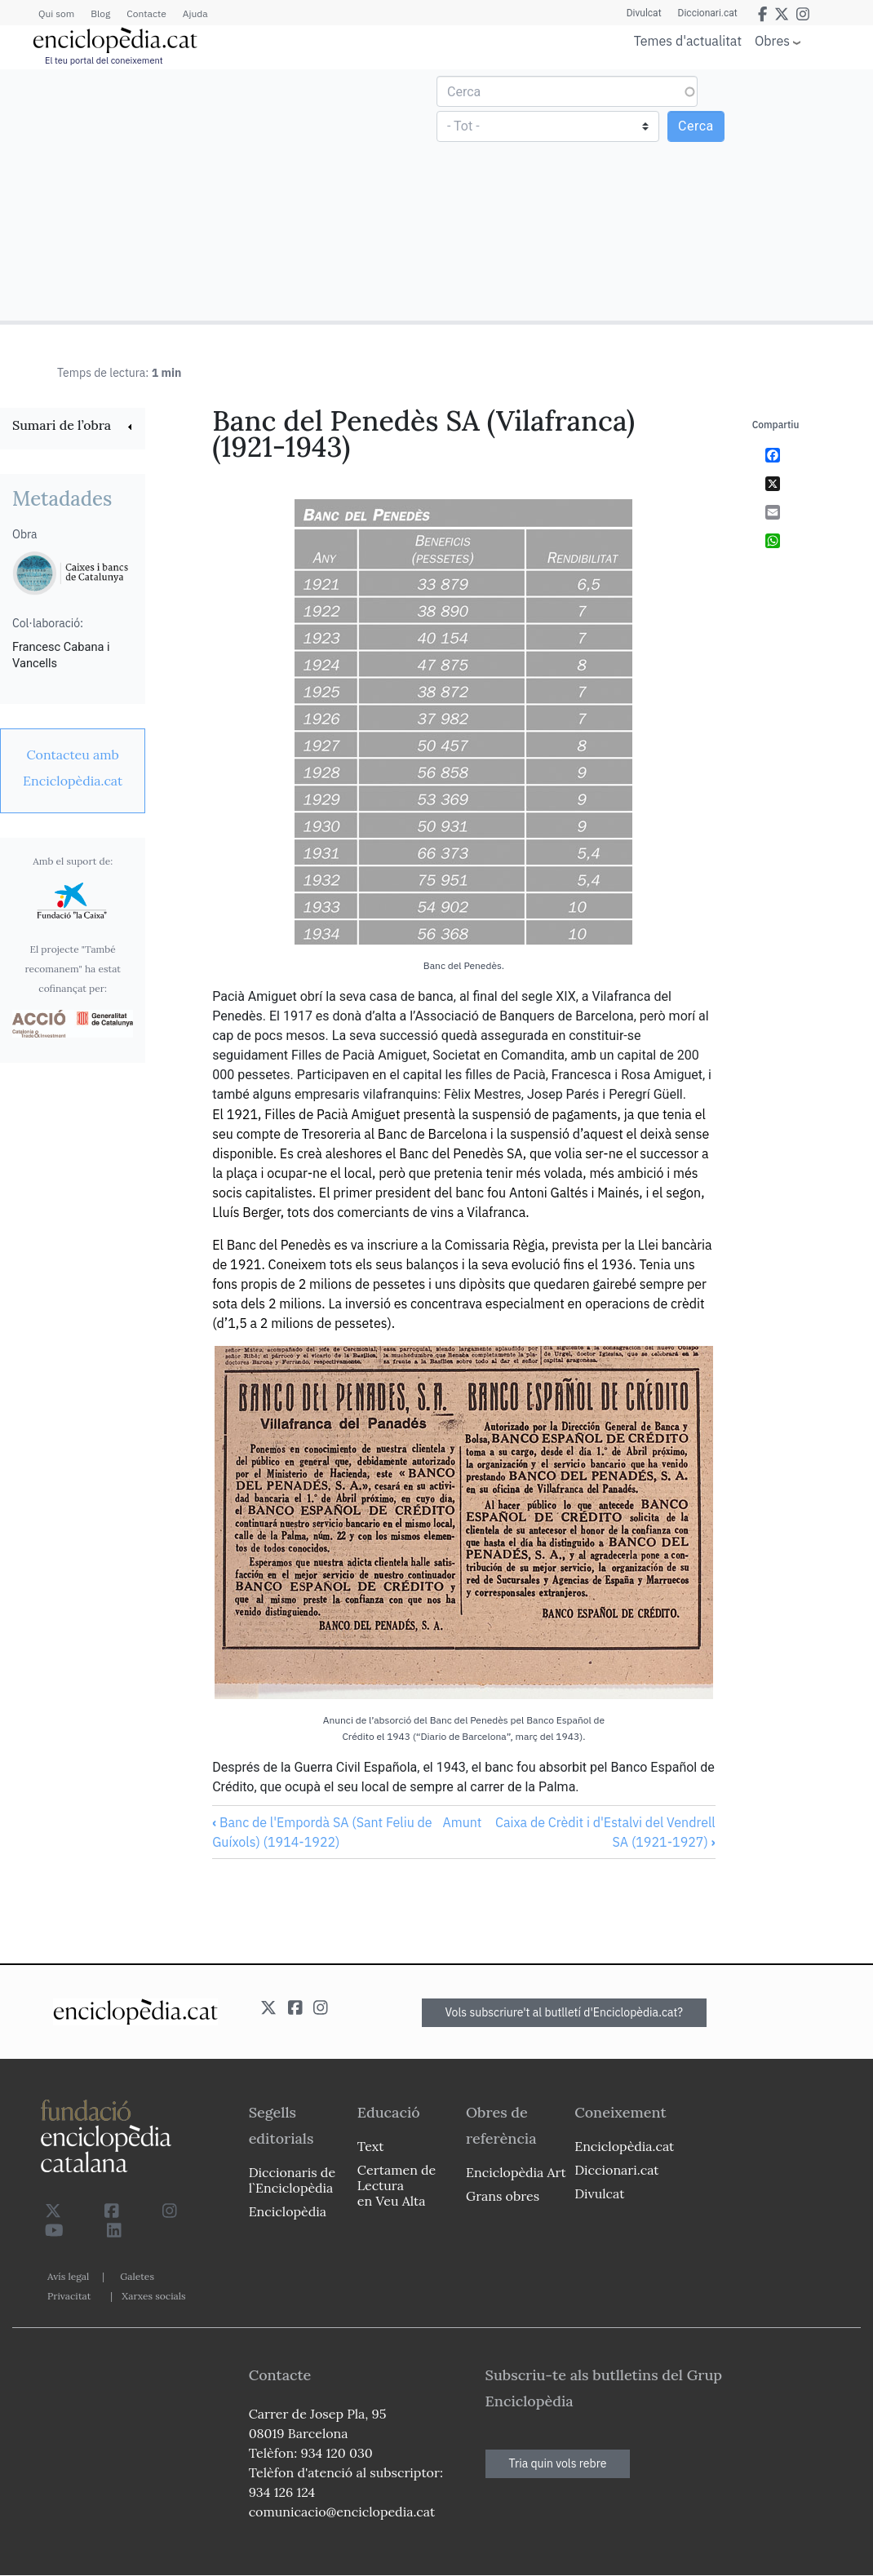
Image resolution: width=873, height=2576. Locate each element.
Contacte (146, 13)
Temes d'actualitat (688, 40)
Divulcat (644, 13)
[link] (72, 427)
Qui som (56, 13)
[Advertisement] (220, 194)
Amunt (461, 1822)
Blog (100, 13)
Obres (772, 40)
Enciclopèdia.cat (624, 2146)
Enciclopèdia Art (516, 2172)
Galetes (137, 2276)
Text (370, 2146)
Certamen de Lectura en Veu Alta (396, 2185)
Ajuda (195, 13)
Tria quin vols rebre (558, 2463)
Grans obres (502, 2196)
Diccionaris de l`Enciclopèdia (292, 2180)
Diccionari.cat (708, 13)
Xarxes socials (153, 2296)
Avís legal (68, 2276)
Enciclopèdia (287, 2211)
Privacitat (69, 2296)
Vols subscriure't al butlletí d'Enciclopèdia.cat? (564, 2012)
